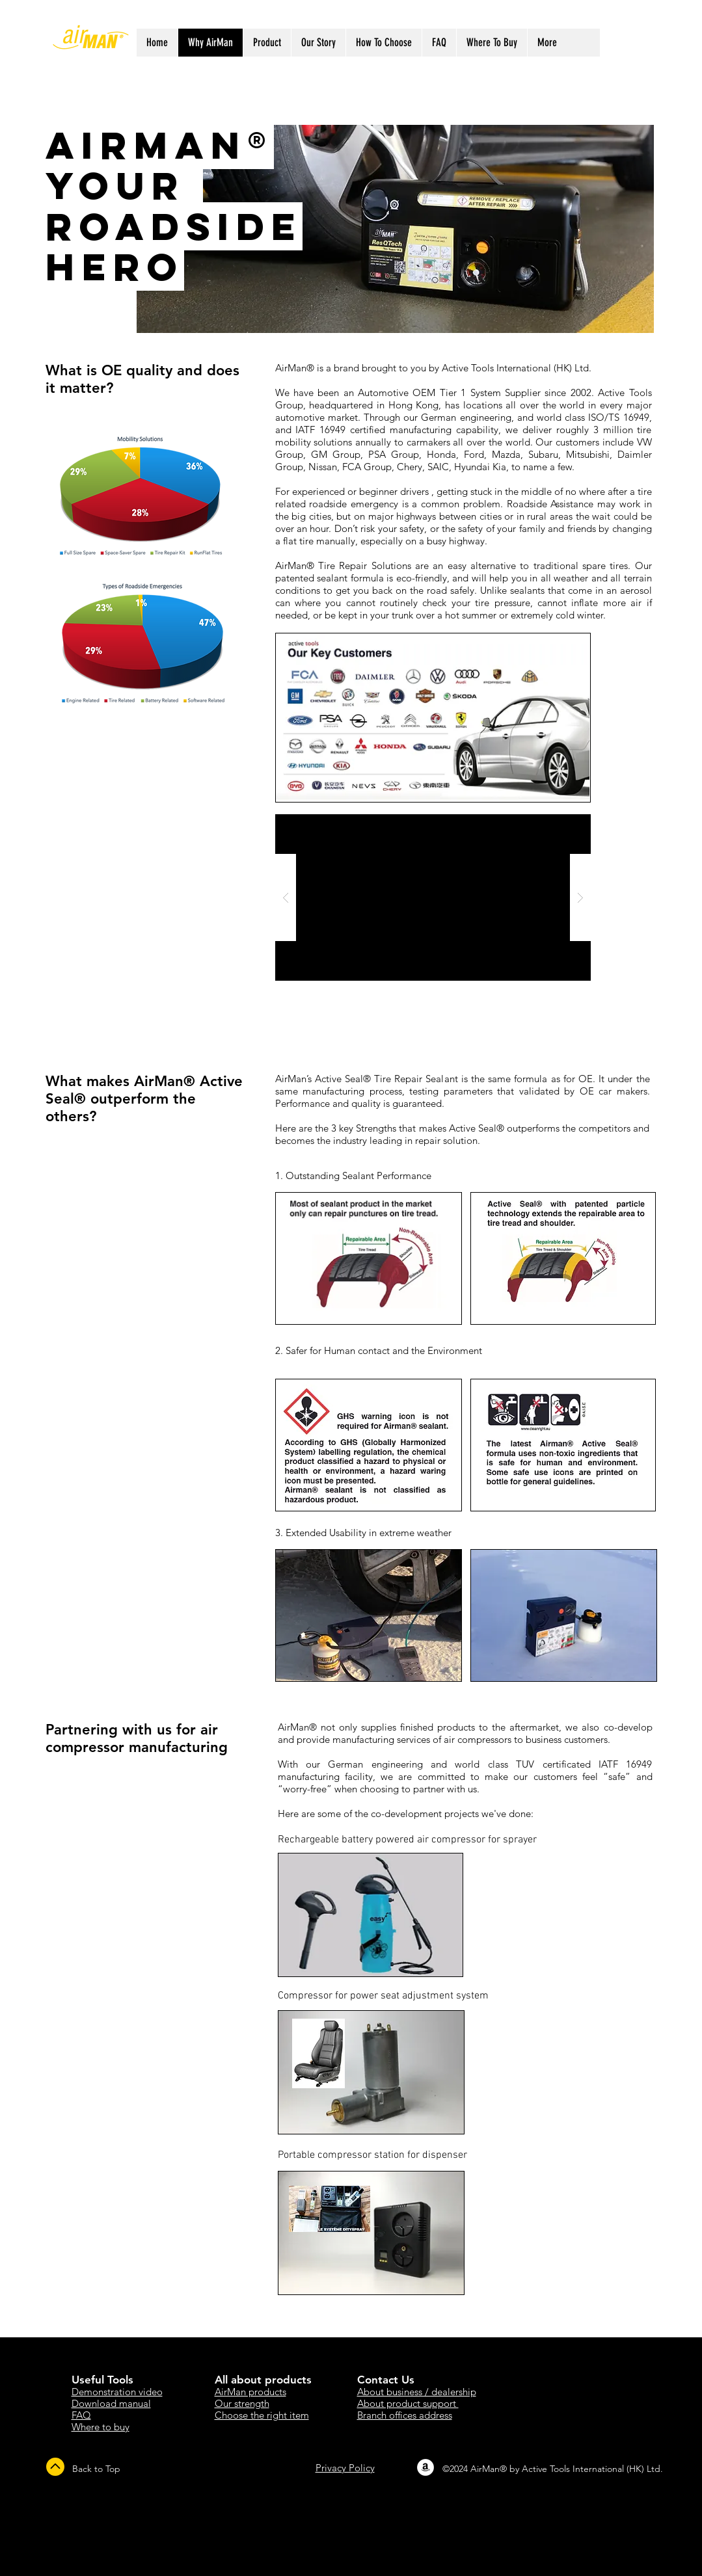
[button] (433, 897)
